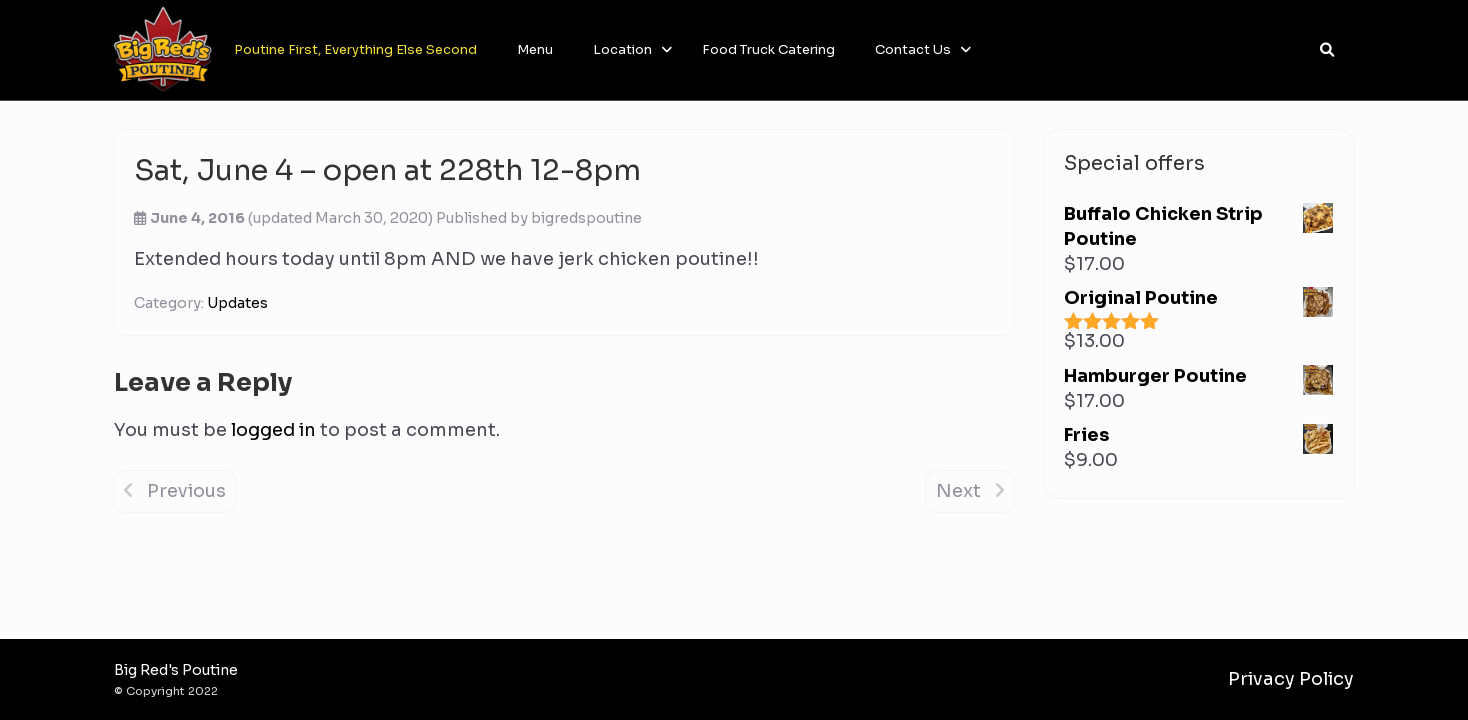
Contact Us (913, 49)
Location (622, 49)
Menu (535, 49)
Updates (237, 303)
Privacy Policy (1291, 679)
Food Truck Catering (768, 49)
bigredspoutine (586, 218)
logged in (273, 430)
